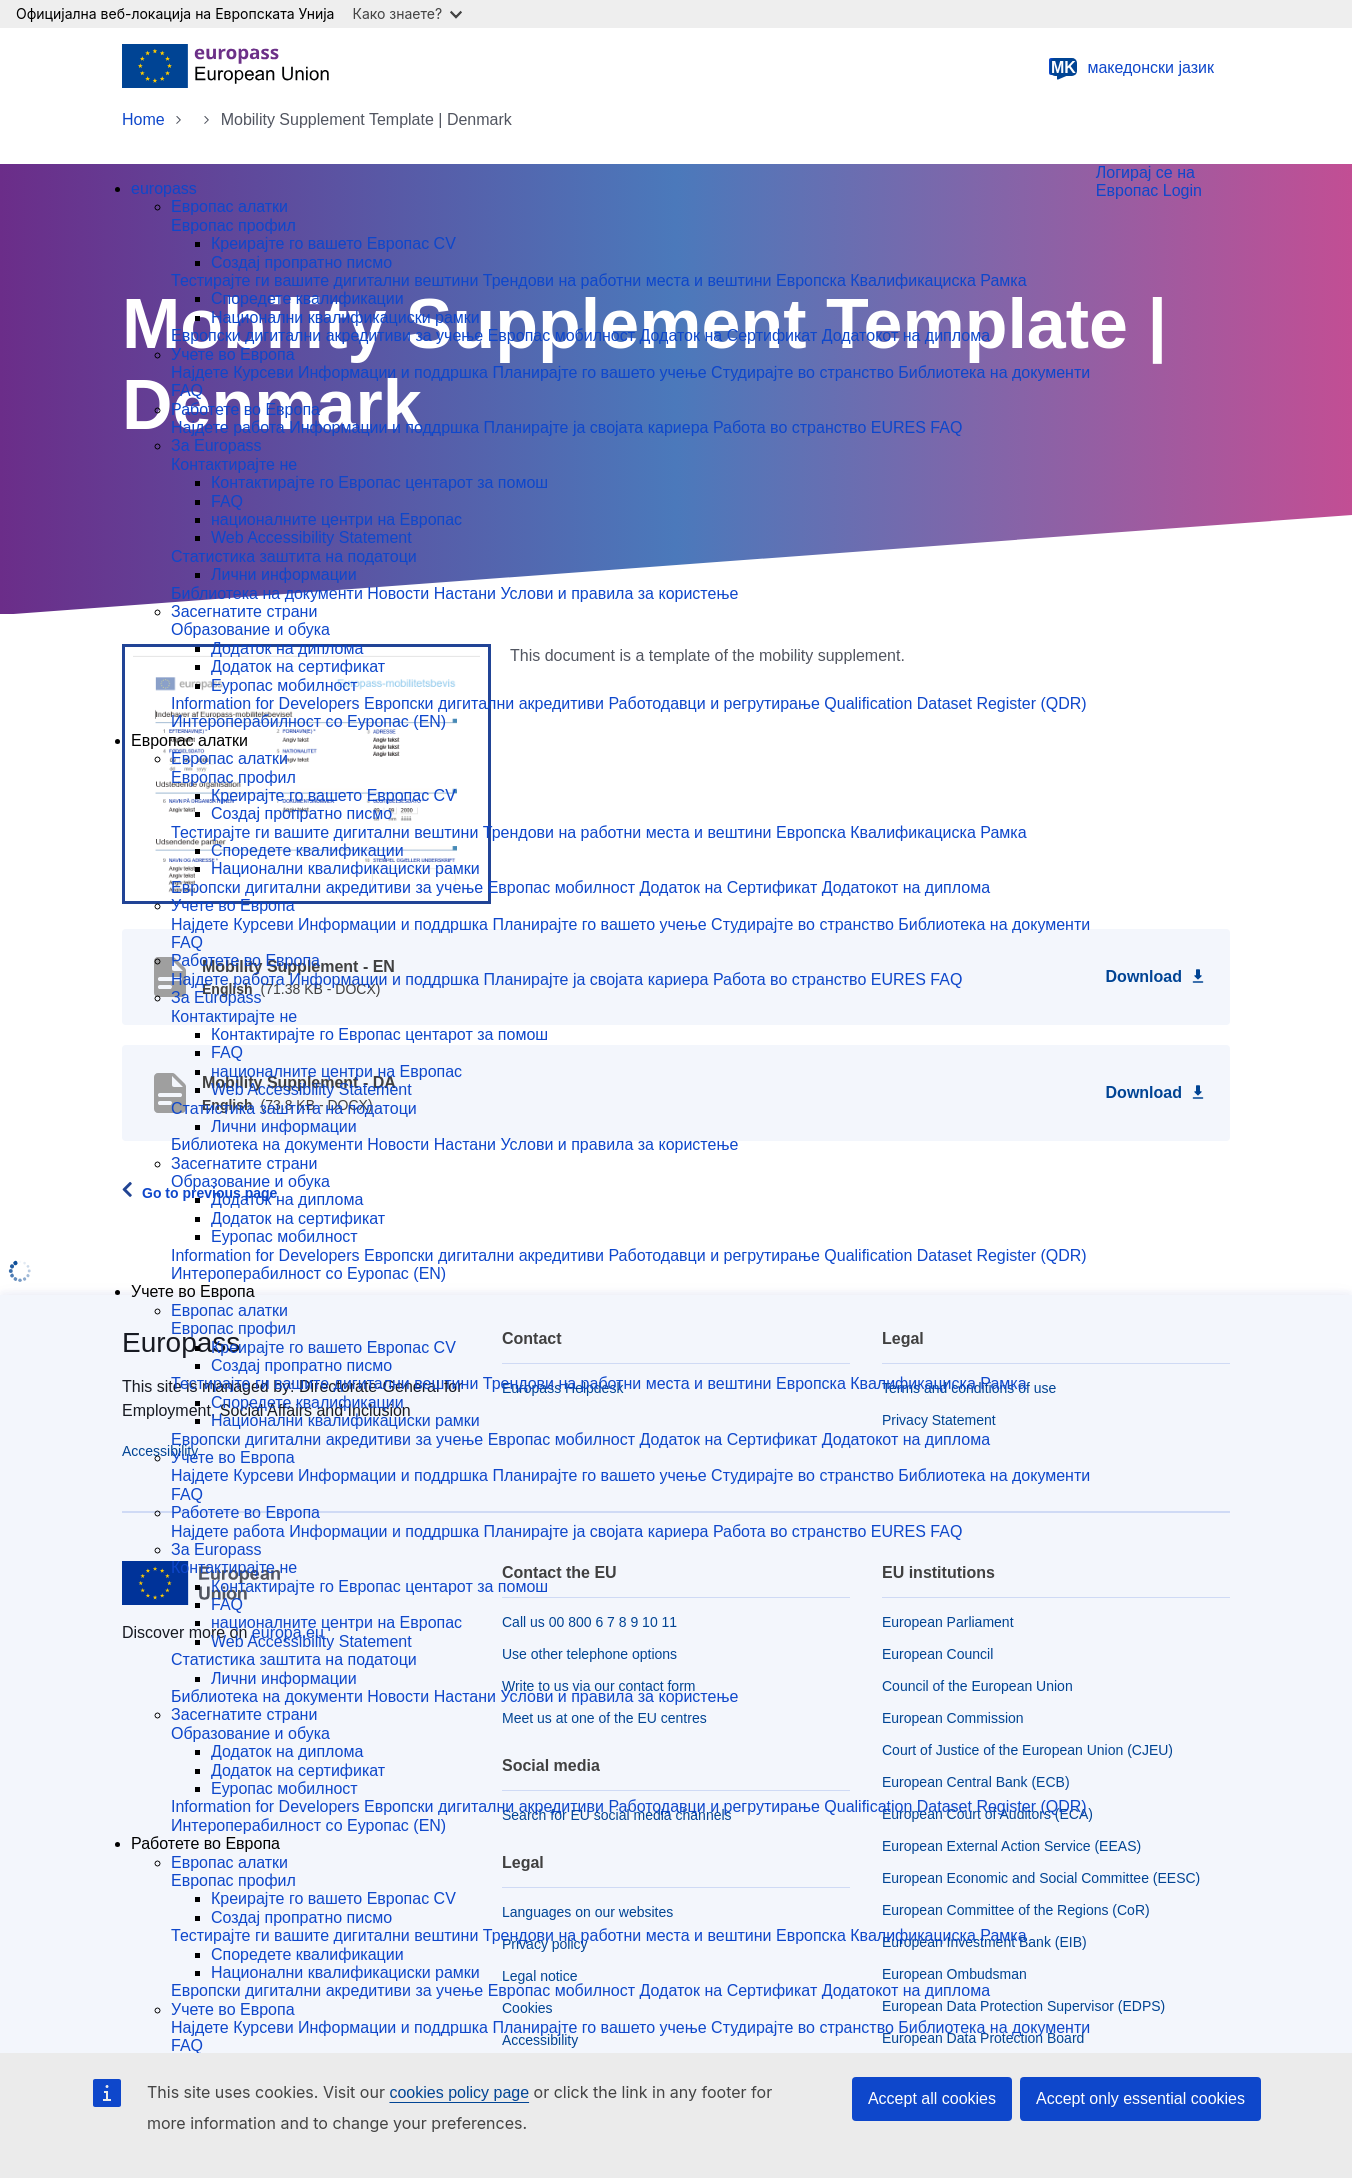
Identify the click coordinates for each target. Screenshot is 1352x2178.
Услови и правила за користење (619, 593)
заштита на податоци (337, 556)
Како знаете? (407, 13)
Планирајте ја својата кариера (598, 427)
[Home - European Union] (225, 68)
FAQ (187, 390)
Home (143, 119)
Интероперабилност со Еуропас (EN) (308, 721)
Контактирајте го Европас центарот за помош (379, 482)
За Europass (216, 445)
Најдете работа (230, 427)
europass (164, 188)
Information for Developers (267, 703)
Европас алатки (229, 206)
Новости (400, 593)
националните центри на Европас (336, 519)
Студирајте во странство (804, 372)
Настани (467, 593)
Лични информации (284, 574)
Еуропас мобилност (284, 685)
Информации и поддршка (395, 372)
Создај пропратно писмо (301, 262)
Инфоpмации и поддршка (386, 427)
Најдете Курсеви (234, 372)
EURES (901, 427)
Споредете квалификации (307, 298)
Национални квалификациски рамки (345, 317)
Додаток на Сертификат (731, 335)
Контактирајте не (234, 464)
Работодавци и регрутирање (716, 703)
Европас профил (233, 225)
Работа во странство (792, 427)
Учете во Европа (233, 354)
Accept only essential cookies (1140, 2098)
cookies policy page (459, 2092)
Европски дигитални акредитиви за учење (329, 335)
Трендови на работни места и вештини (629, 280)
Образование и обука (250, 629)
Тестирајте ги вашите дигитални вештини (327, 280)
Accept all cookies (932, 2098)
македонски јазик (1130, 68)
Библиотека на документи (994, 372)
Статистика (215, 556)
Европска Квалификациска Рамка (901, 280)
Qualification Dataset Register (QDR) (955, 703)
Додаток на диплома (287, 648)
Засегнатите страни (244, 611)
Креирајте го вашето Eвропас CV (333, 243)
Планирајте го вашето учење (601, 372)
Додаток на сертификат (298, 666)
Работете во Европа (245, 409)
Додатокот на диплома (906, 335)
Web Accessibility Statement (311, 537)
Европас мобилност (564, 335)
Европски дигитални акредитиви (486, 703)
